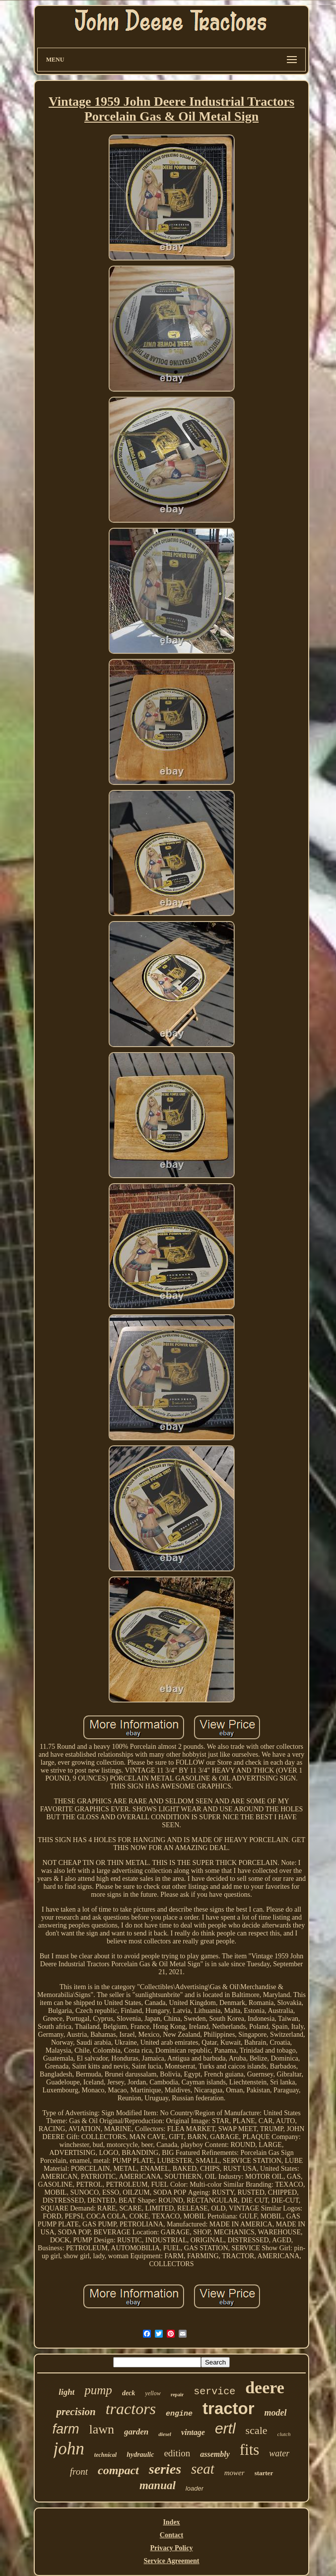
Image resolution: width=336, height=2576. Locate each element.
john (69, 2448)
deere (264, 2387)
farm (66, 2429)
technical (105, 2454)
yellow (152, 2393)
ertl (225, 2428)
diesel (164, 2434)
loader (194, 2488)
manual (157, 2485)
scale (257, 2430)
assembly (215, 2454)
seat (202, 2469)
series (165, 2469)
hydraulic (140, 2454)
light (66, 2392)
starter (264, 2473)
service (214, 2391)
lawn (102, 2429)
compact (118, 2470)
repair (177, 2394)
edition (177, 2453)
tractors (131, 2409)
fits (250, 2449)
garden (136, 2431)
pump (98, 2390)
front (79, 2471)
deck (128, 2393)
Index (171, 2522)
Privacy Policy (171, 2548)
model (276, 2413)
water (279, 2453)
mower (234, 2473)
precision (75, 2412)
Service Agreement (171, 2561)
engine (179, 2414)
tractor (228, 2408)
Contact (171, 2535)
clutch (284, 2434)
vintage (193, 2432)
